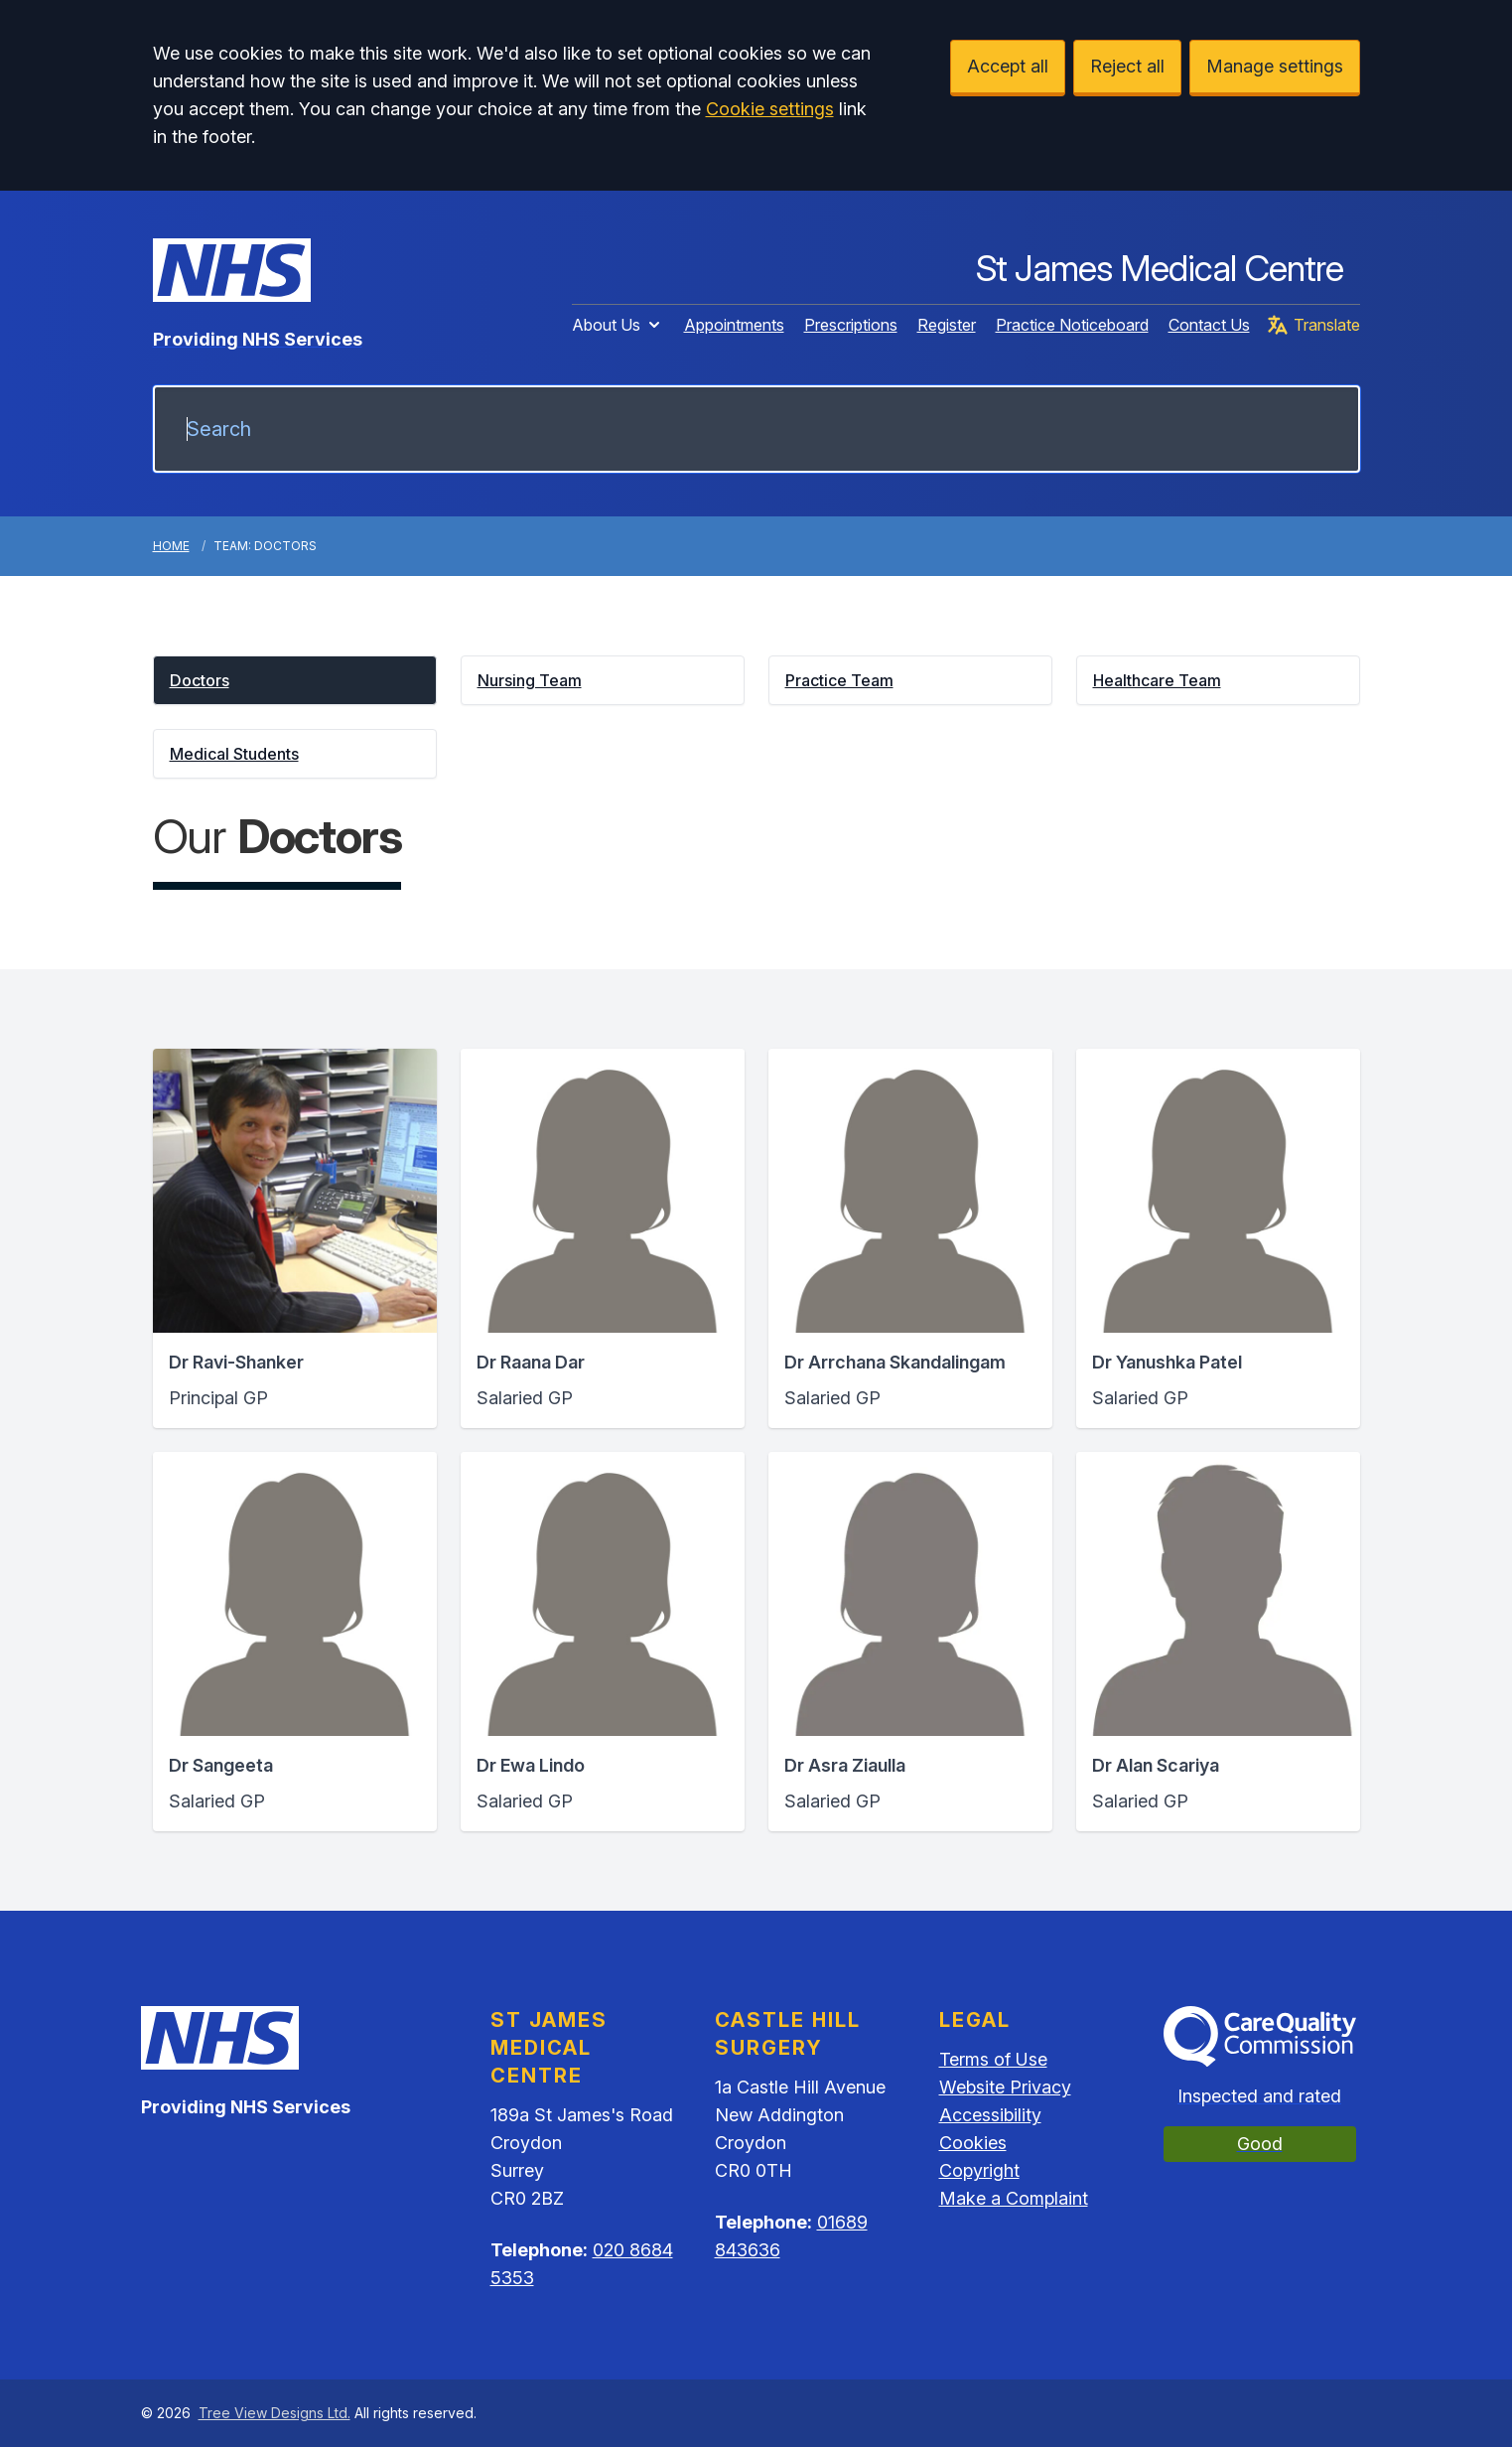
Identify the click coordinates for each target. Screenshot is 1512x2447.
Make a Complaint (1013, 2198)
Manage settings (1274, 66)
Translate (1313, 325)
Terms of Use (993, 2059)
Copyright (979, 2170)
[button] (295, 680)
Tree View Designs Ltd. (274, 2412)
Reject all (1127, 66)
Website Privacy (1005, 2087)
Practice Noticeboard (1072, 325)
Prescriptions (850, 325)
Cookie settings (770, 108)
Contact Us (1209, 325)
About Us (618, 325)
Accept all (1007, 66)
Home (171, 545)
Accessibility (990, 2114)
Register (946, 325)
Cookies (973, 2142)
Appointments (734, 325)
